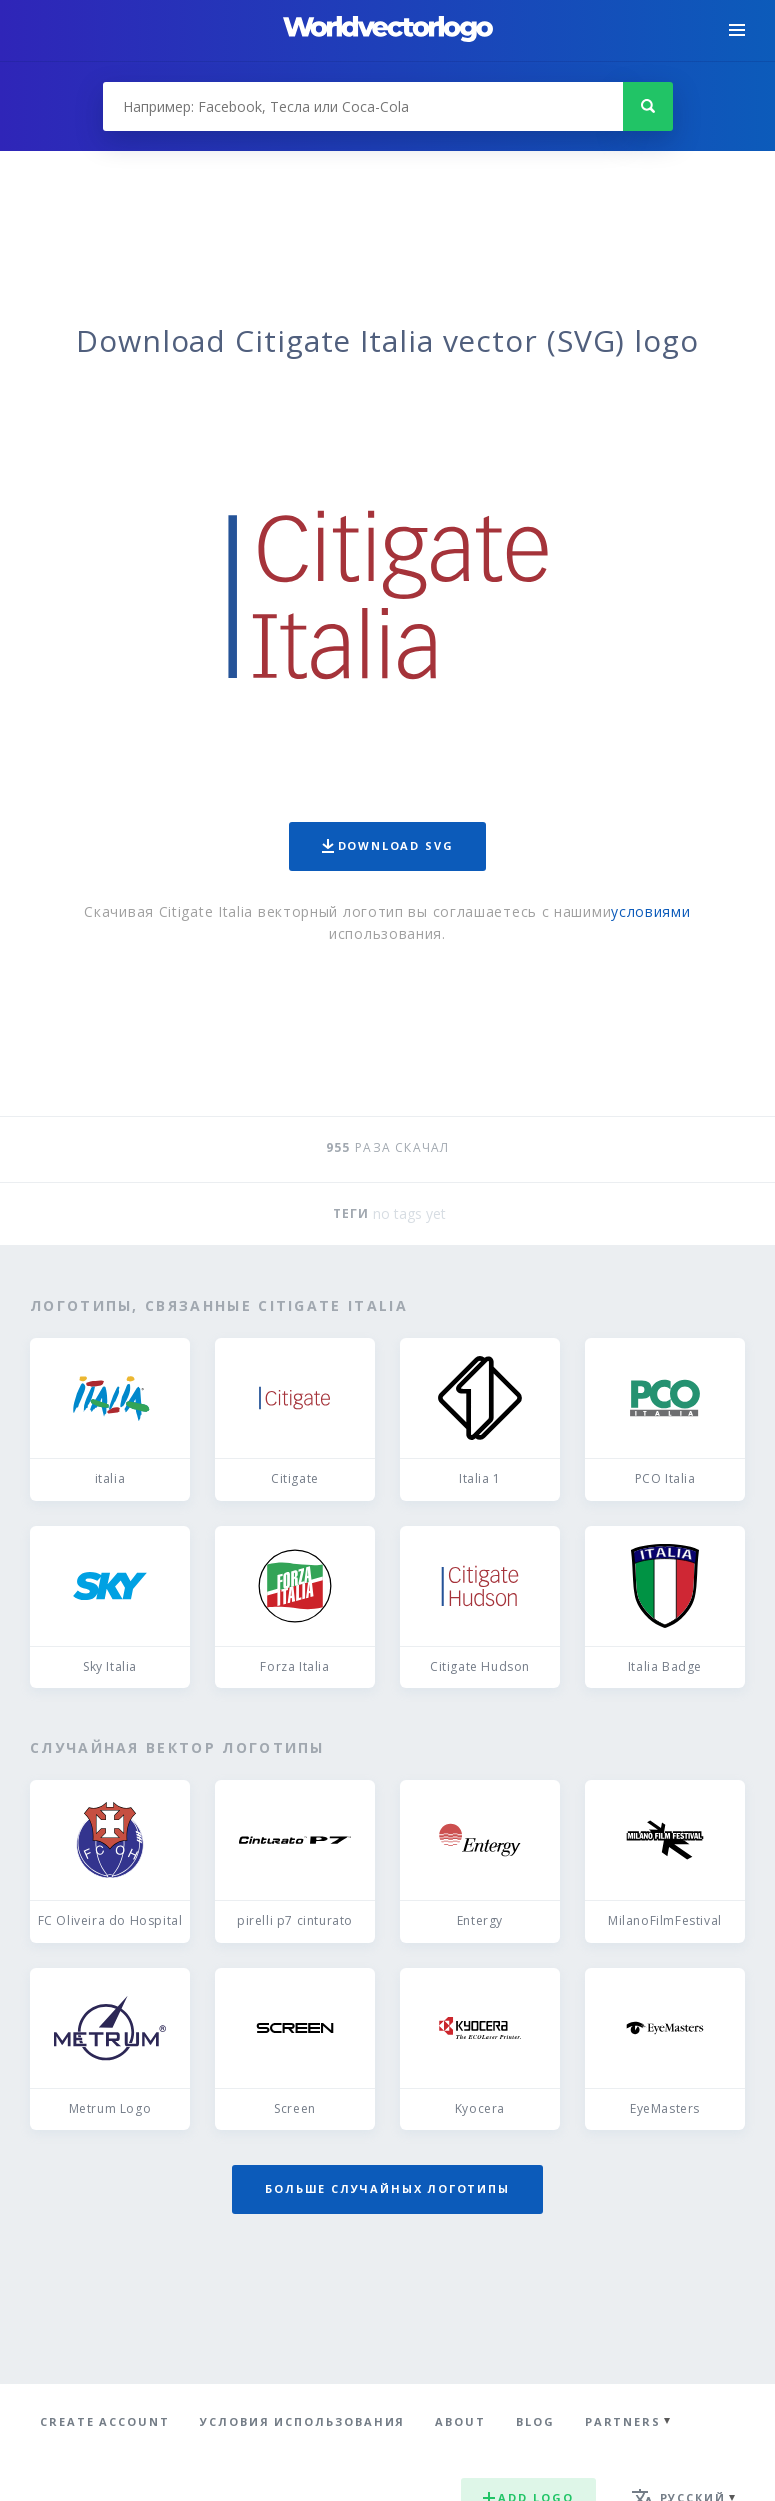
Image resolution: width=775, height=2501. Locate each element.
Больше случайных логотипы (387, 2188)
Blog (535, 2421)
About (460, 2421)
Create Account (105, 2421)
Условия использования (302, 2421)
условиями (650, 911)
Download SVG (388, 845)
